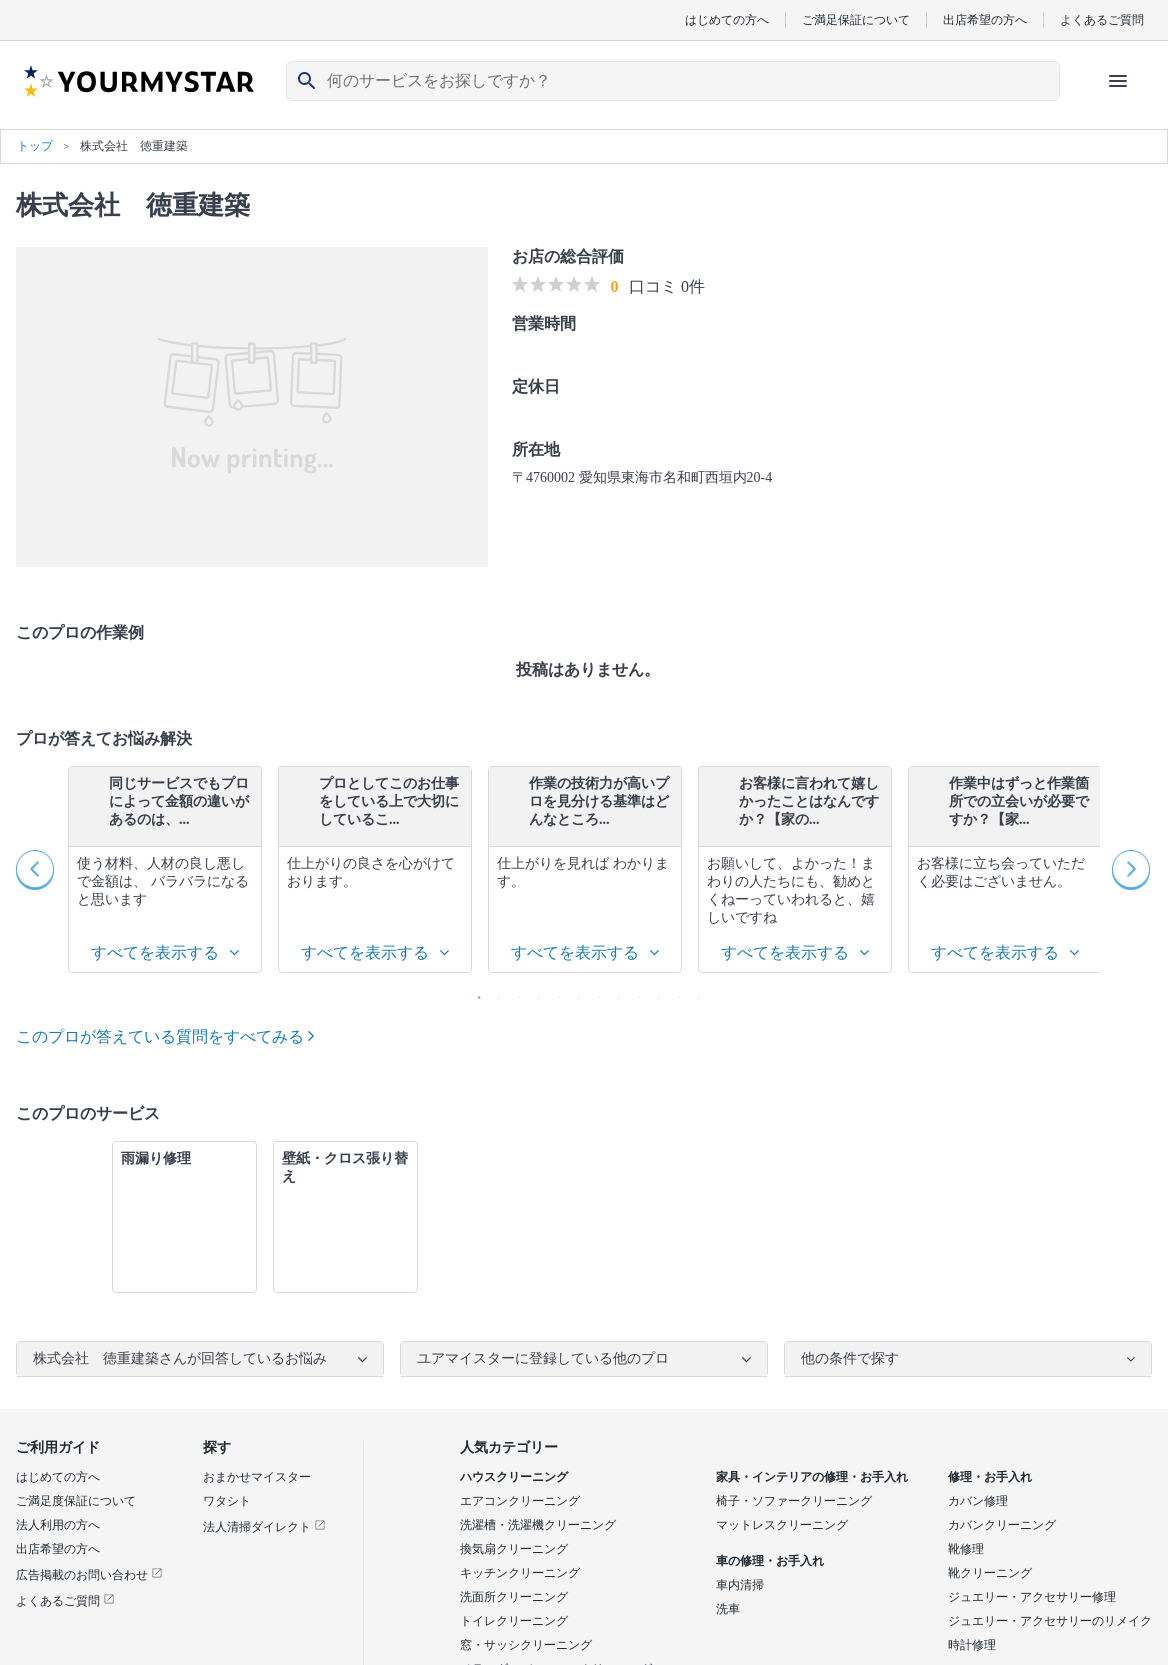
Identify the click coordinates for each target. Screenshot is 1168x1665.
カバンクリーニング (1002, 1525)
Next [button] (1132, 870)
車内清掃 (740, 1585)
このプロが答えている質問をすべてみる (165, 1036)
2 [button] (494, 993)
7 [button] (594, 993)
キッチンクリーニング (520, 1573)
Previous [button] (36, 870)
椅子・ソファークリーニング (794, 1501)
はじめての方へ (727, 19)
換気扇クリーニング (514, 1549)
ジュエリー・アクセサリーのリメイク (1050, 1621)
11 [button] (674, 993)
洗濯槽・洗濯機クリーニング (538, 1525)
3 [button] (514, 993)
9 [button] (634, 993)
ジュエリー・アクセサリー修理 (1032, 1597)
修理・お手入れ (990, 1477)
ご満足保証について (856, 19)
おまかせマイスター (257, 1477)
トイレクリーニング (514, 1621)
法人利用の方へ (58, 1525)
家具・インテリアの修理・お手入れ (812, 1477)
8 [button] (614, 993)
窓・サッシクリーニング (526, 1645)
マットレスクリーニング (782, 1525)
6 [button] (574, 993)
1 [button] (474, 993)
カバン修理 (978, 1501)
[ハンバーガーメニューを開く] (1118, 81)
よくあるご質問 (1102, 19)
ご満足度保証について (76, 1501)
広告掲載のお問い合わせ (89, 1575)
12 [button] (694, 993)
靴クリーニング (990, 1573)
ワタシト (227, 1501)
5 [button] (554, 993)
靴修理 (966, 1549)
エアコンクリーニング (520, 1501)
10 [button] (654, 993)
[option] (165, 869)
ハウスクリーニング (514, 1477)
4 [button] (534, 993)
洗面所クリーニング (514, 1597)
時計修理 (972, 1645)
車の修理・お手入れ (770, 1561)
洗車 (728, 1609)
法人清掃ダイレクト (264, 1527)
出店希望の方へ (985, 19)
